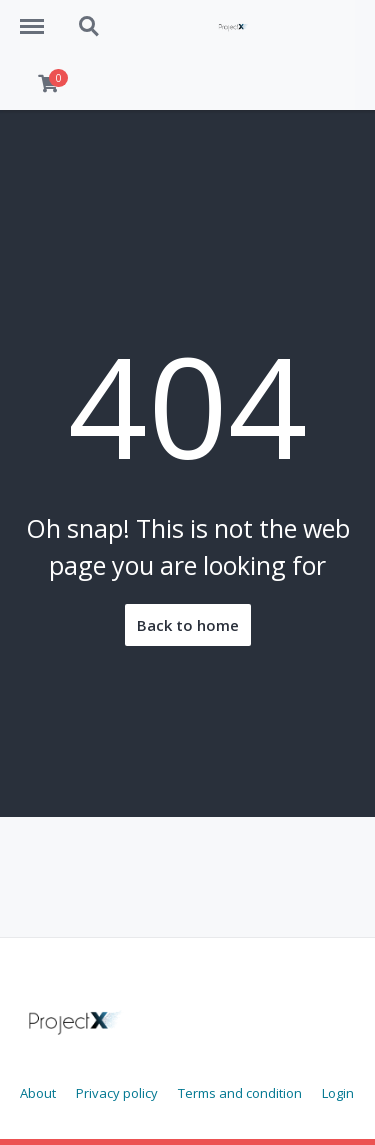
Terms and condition (240, 1093)
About (38, 1093)
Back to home (188, 625)
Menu (39, 17)
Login (338, 1093)
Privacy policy (117, 1093)
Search (90, 27)
